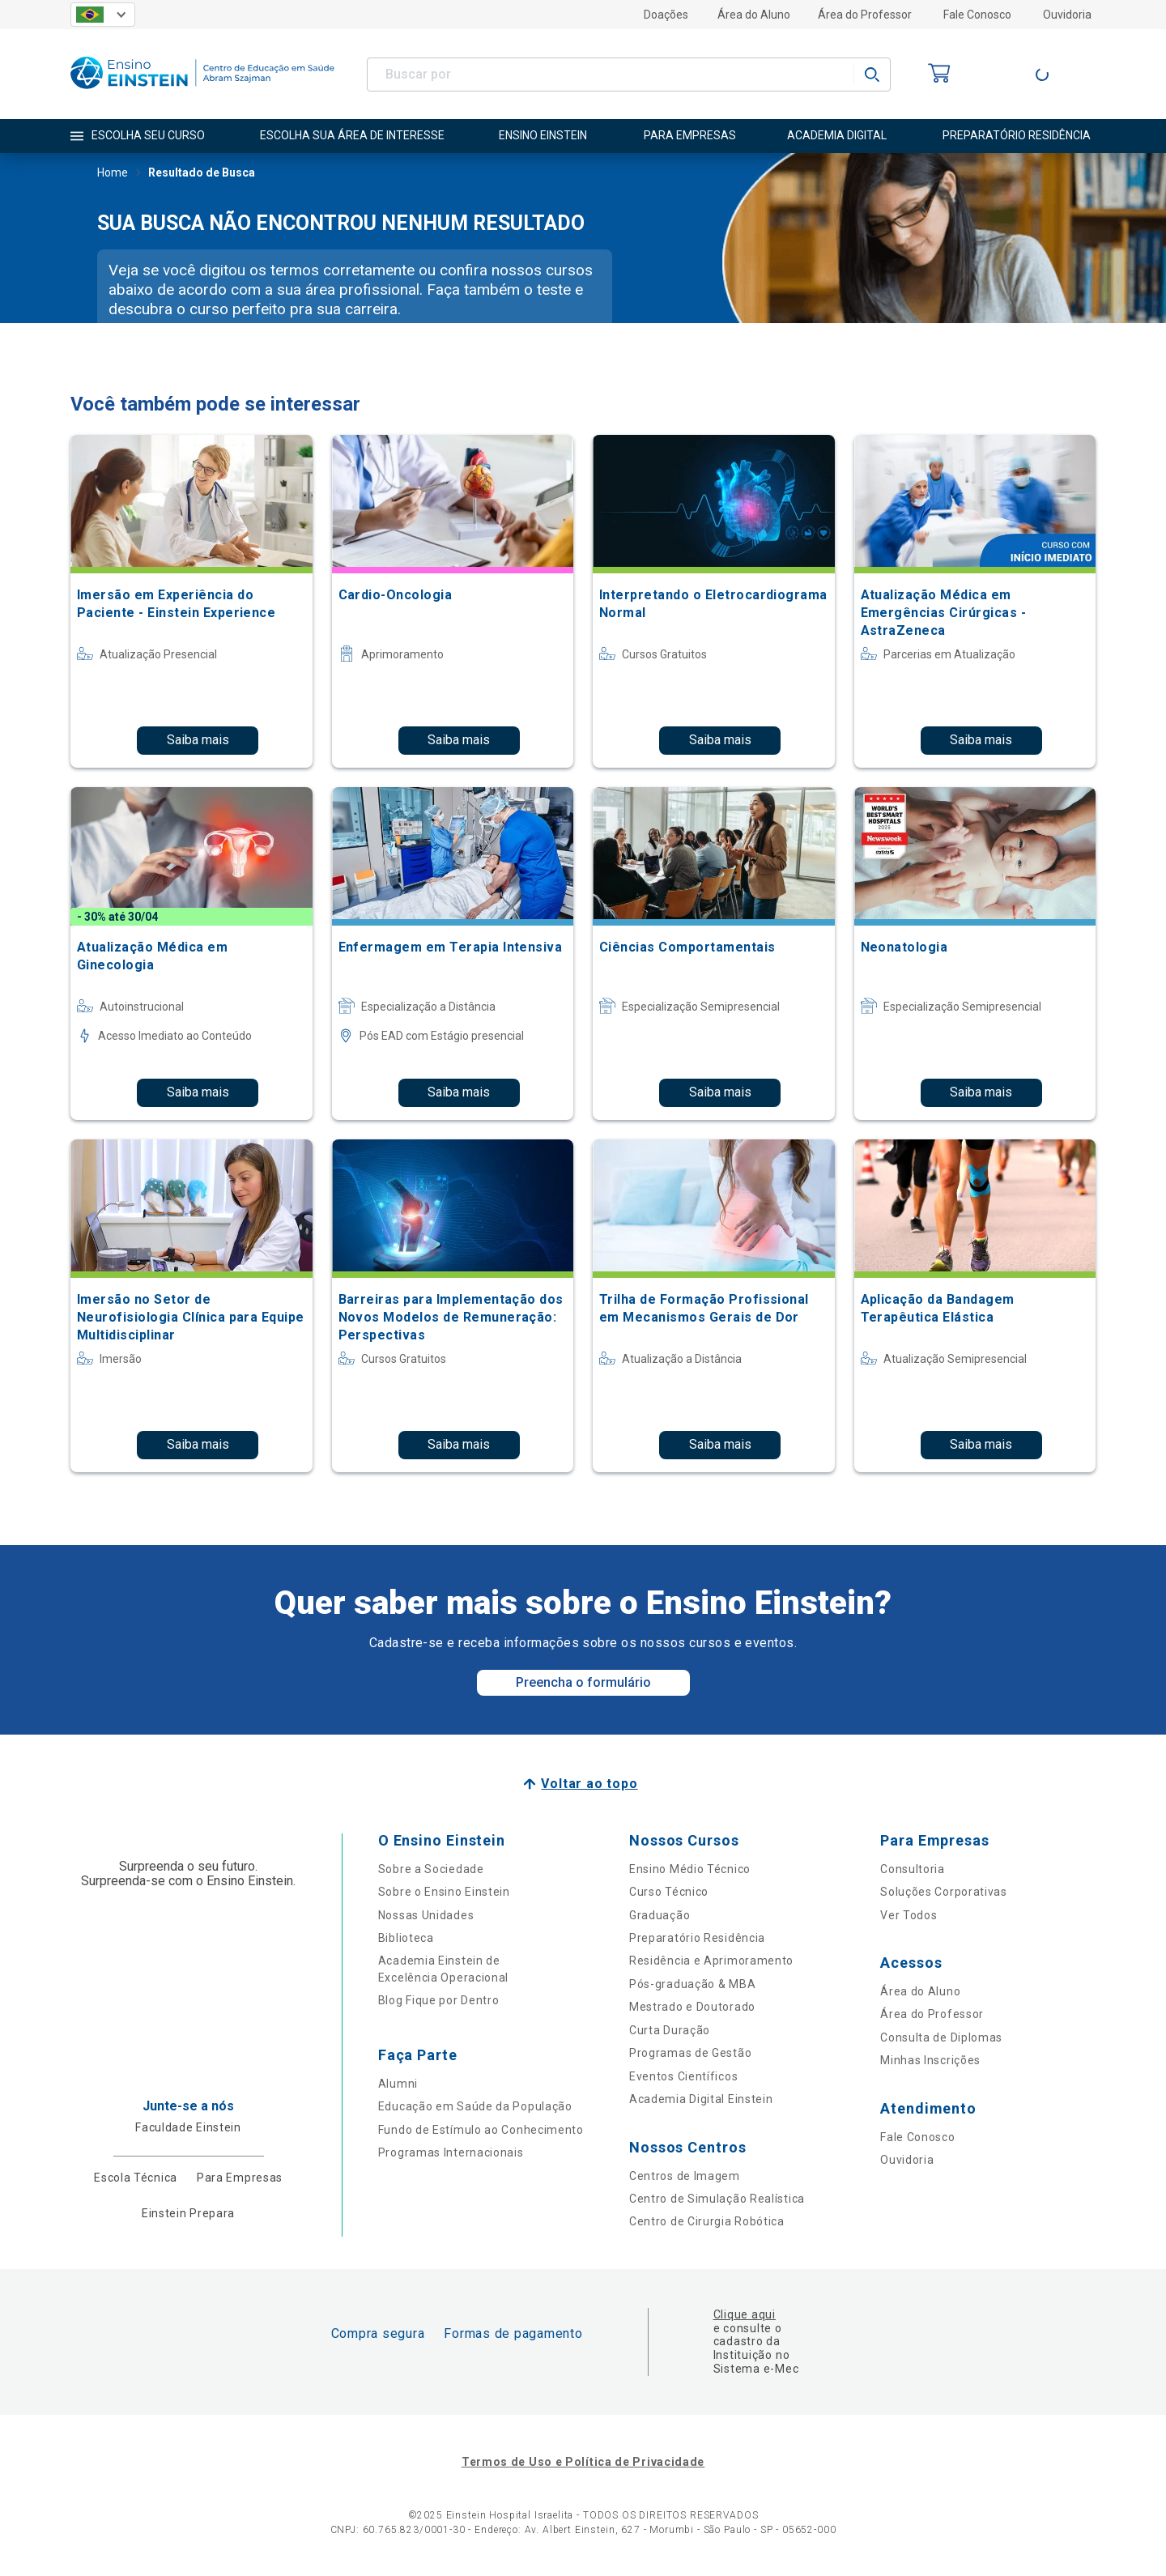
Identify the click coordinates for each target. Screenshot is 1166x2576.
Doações (666, 14)
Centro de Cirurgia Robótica (707, 2221)
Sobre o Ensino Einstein (444, 1891)
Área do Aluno (753, 14)
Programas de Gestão (690, 2052)
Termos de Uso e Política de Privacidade (583, 2461)
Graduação (659, 1915)
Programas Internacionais (451, 2152)
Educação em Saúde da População (475, 2106)
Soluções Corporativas (943, 1891)
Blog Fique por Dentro (439, 2000)
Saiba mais (198, 739)
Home (112, 174)
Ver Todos (908, 1915)
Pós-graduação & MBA (692, 1984)
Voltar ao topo (589, 1783)
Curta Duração (669, 2030)
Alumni (398, 2083)
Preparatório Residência (697, 1937)
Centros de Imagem (684, 2175)
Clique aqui (744, 2314)
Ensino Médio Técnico (690, 1869)
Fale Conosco (977, 14)
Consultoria (912, 1869)
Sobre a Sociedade (431, 1869)
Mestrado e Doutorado (692, 2006)
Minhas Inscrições (930, 2060)
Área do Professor (865, 14)
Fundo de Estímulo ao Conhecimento (481, 2129)
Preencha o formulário (583, 1682)
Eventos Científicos (683, 2076)
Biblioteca (406, 1937)
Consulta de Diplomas (941, 2037)
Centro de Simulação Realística (717, 2198)
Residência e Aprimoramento (711, 1960)
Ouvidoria (1067, 14)
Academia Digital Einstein (701, 2099)
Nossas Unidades (426, 1915)
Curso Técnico (669, 1891)
